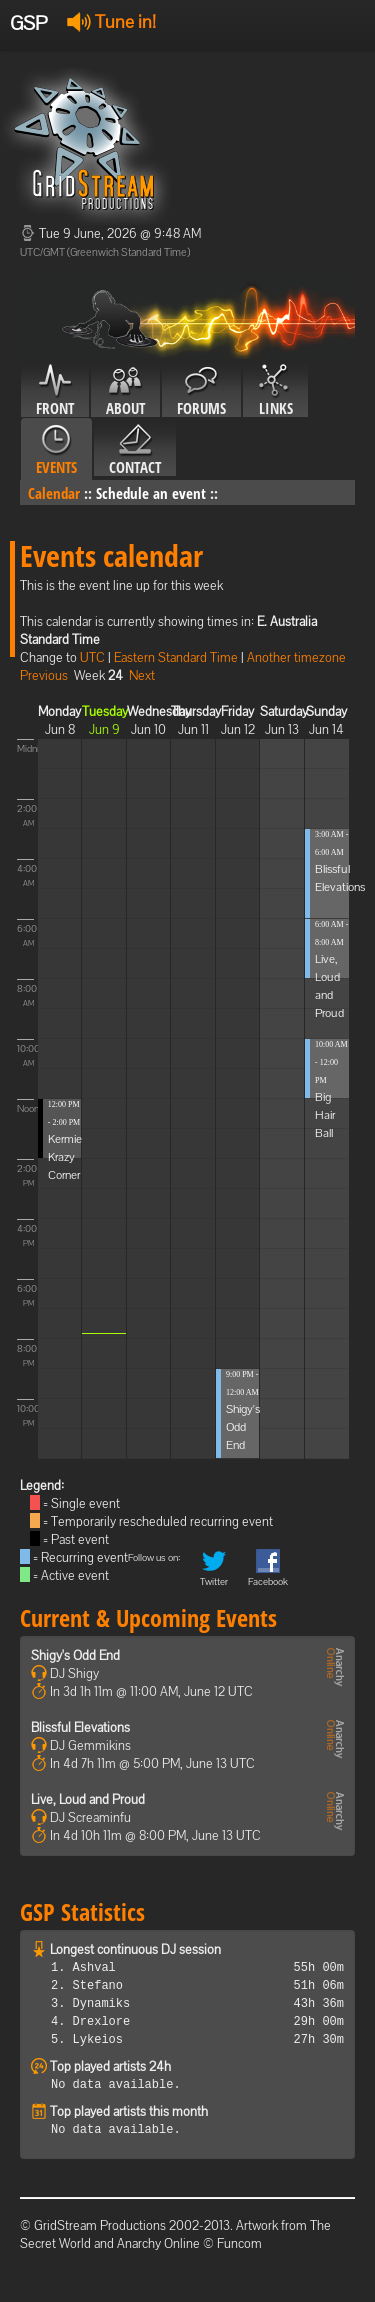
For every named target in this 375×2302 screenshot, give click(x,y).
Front (55, 391)
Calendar (54, 493)
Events (56, 450)
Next (142, 675)
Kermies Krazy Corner (67, 1157)
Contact (135, 450)
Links (275, 391)
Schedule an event (151, 493)
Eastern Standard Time (176, 657)
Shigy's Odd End (243, 1427)
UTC (92, 657)
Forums (201, 391)
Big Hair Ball (325, 1115)
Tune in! (111, 21)
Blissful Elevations (80, 1727)
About (125, 391)
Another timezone (296, 657)
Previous (44, 675)
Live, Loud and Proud (88, 1799)
